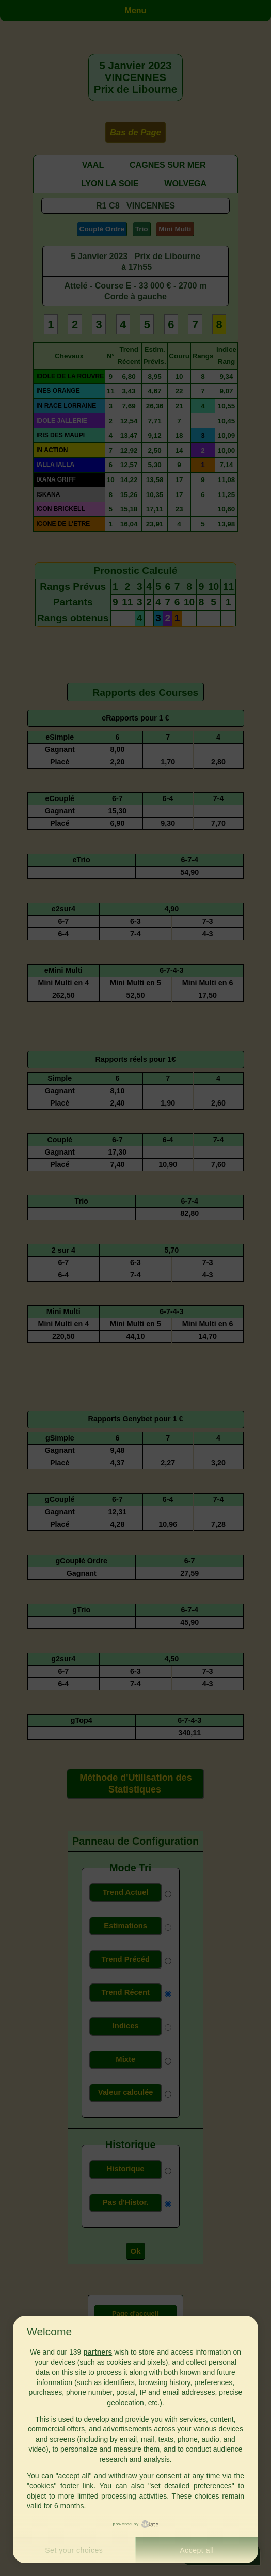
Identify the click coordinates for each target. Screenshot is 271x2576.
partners (97, 2352)
